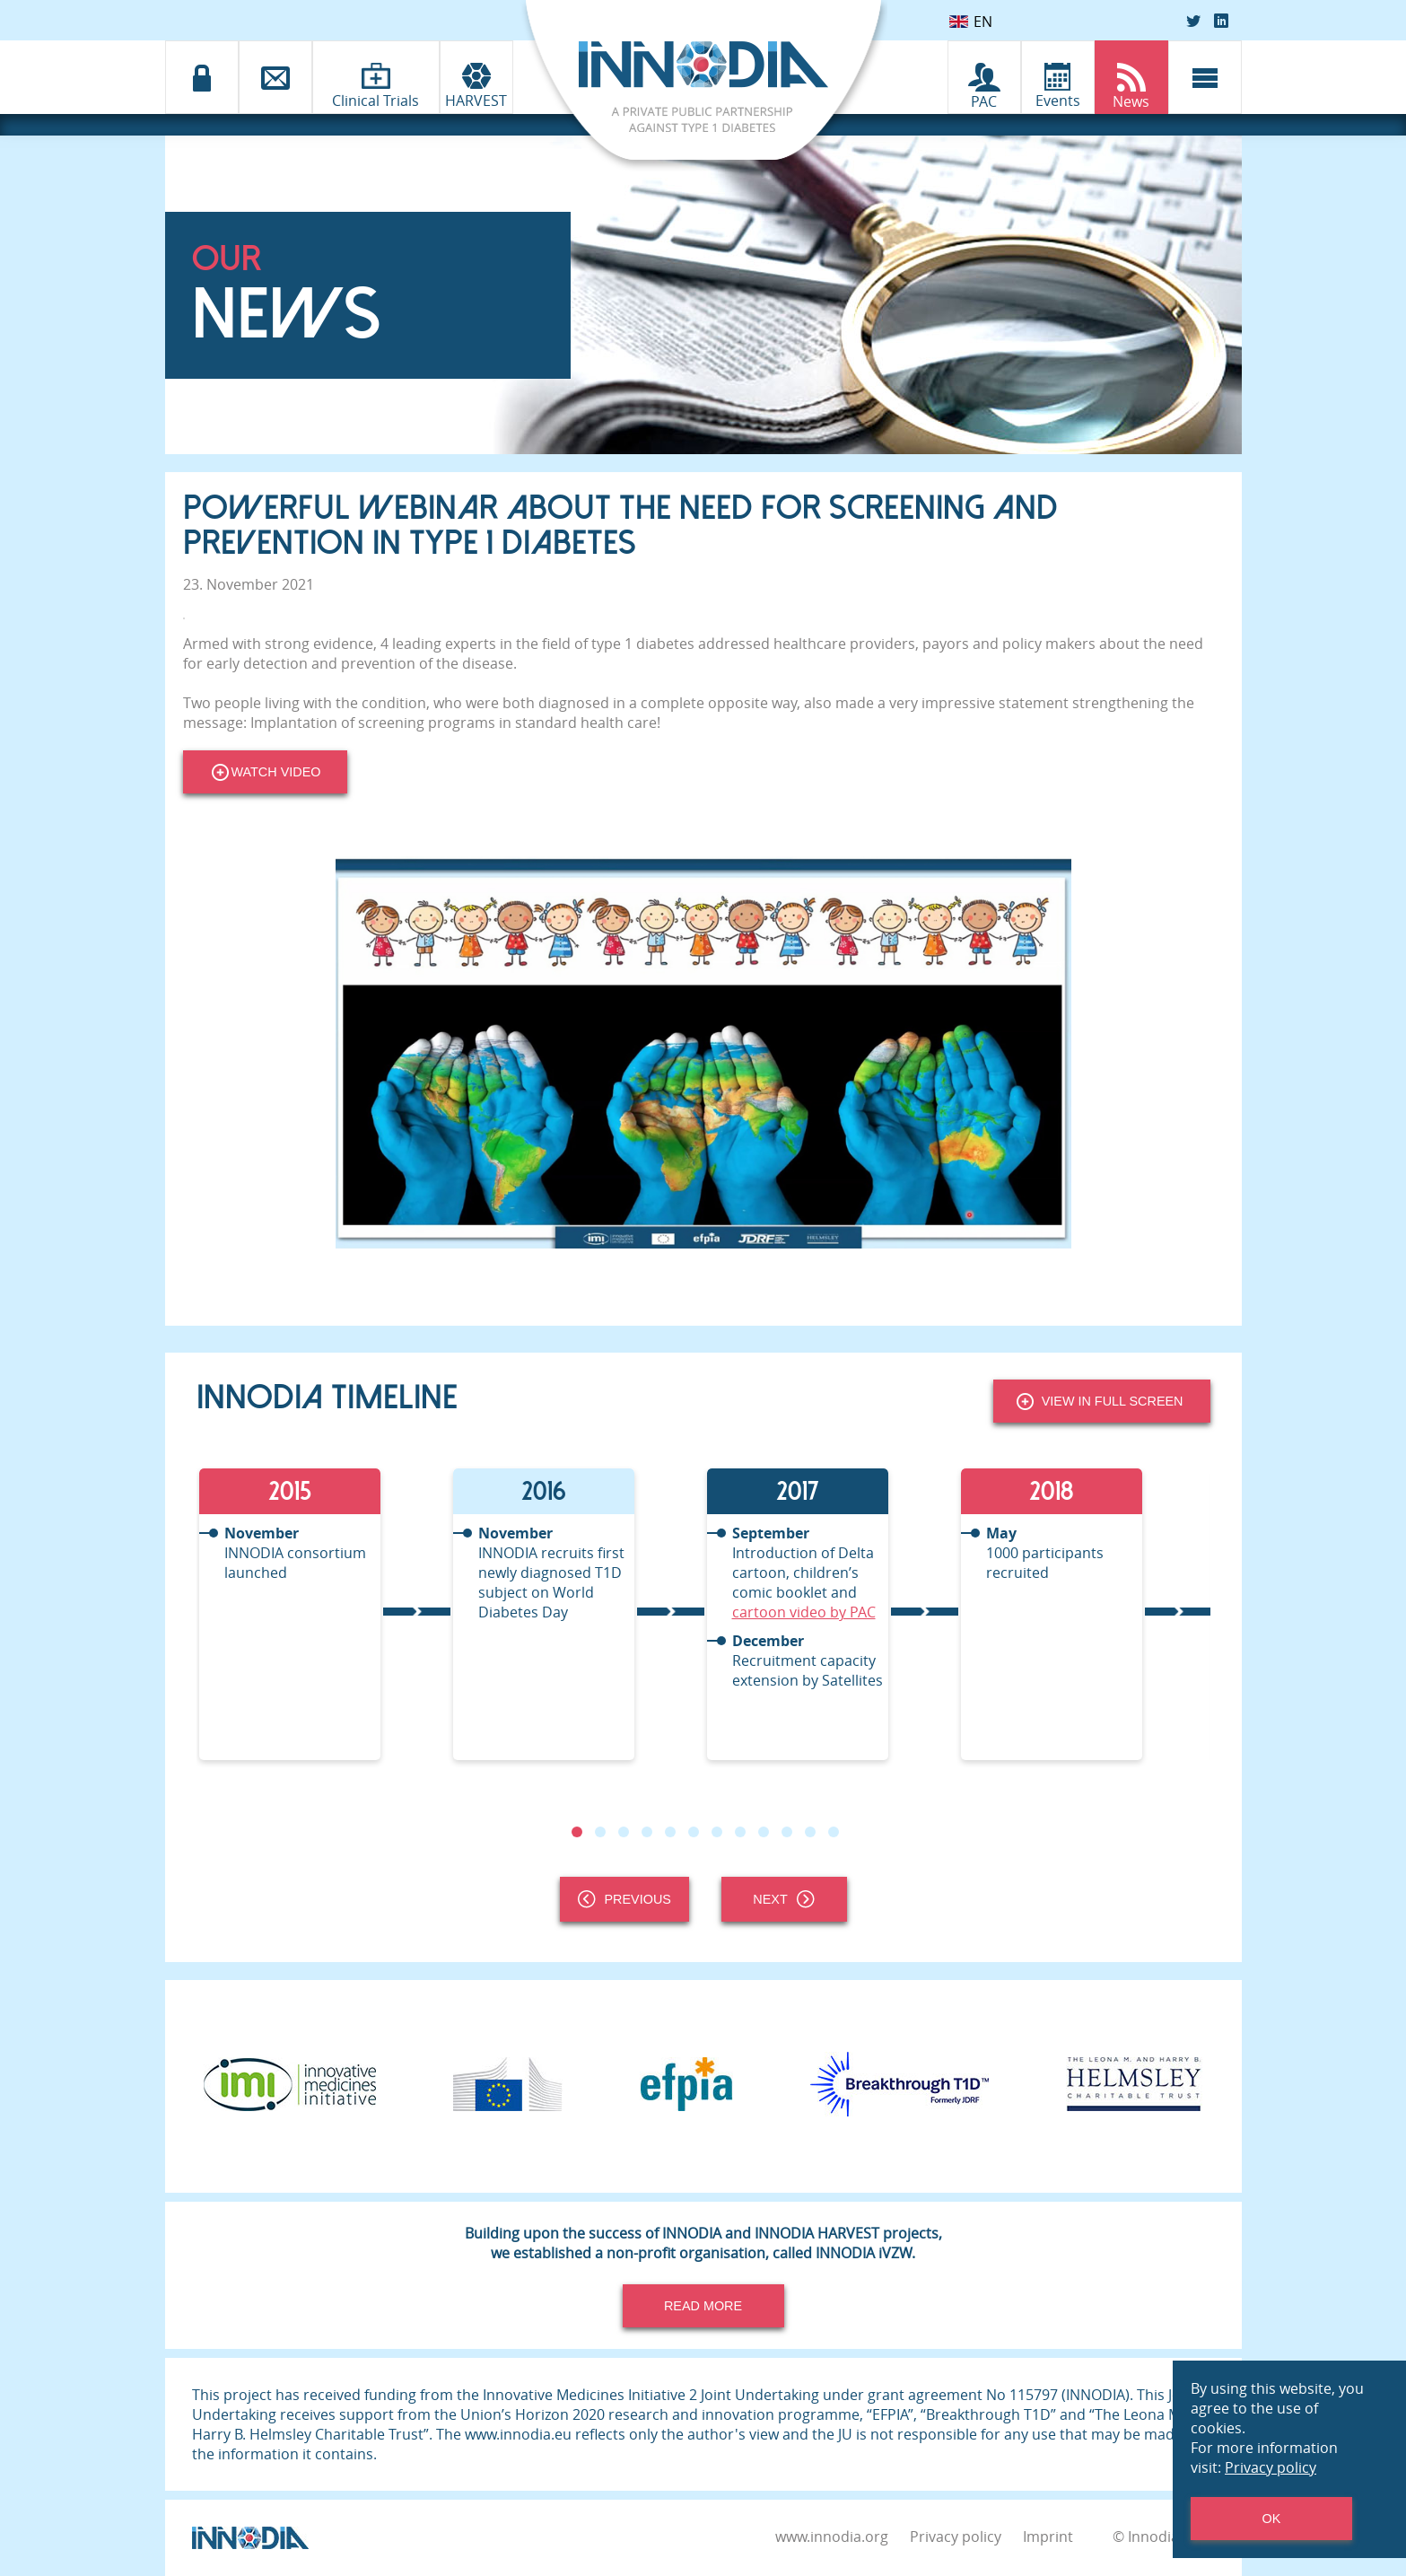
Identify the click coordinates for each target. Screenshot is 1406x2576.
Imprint (1048, 2536)
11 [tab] (809, 1832)
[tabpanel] (323, 1614)
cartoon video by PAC (804, 1612)
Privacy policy (955, 2536)
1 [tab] (576, 1832)
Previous (624, 1899)
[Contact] (275, 77)
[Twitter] (1193, 20)
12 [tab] (832, 1832)
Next (783, 1899)
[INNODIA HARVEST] (476, 77)
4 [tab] (646, 1832)
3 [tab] (622, 1832)
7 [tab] (716, 1832)
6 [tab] (692, 1832)
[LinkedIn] (1221, 20)
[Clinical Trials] (375, 75)
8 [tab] (739, 1832)
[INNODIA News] (1131, 77)
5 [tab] (669, 1832)
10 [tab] (786, 1832)
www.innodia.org (831, 2536)
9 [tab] (762, 1832)
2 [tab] (599, 1832)
